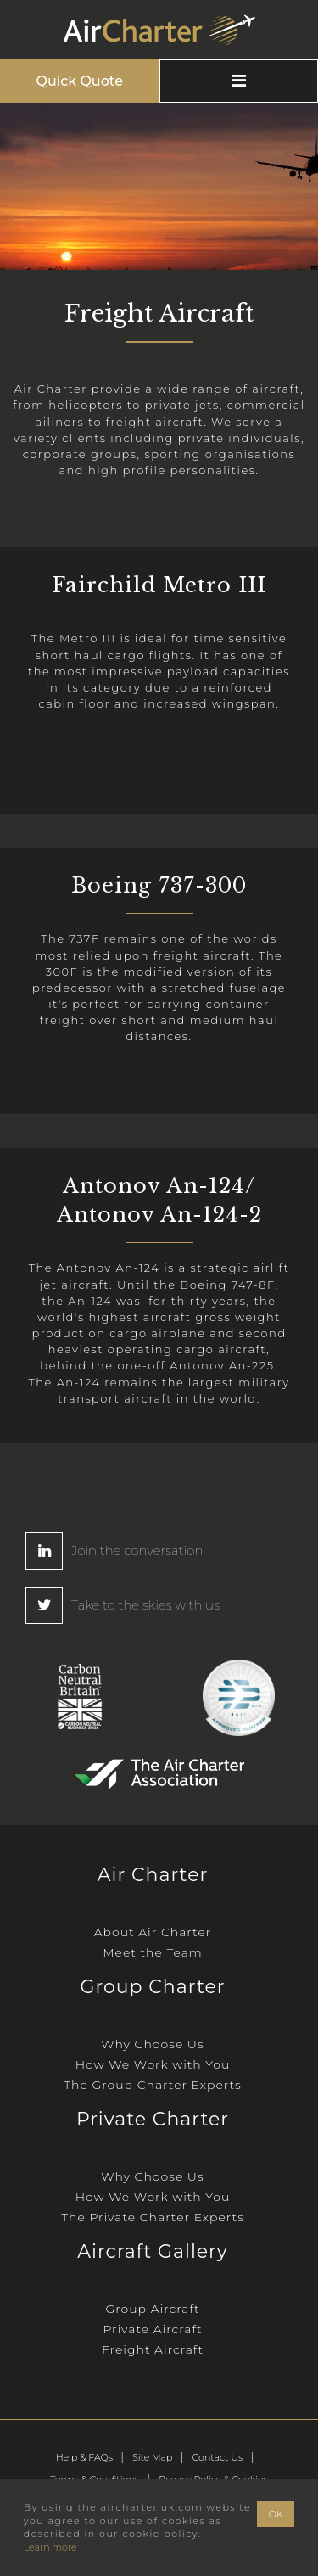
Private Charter (152, 2119)
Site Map (152, 2457)
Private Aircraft (152, 2329)
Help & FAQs (84, 2457)
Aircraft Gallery (152, 2251)
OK (276, 2514)
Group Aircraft (152, 2308)
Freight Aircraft (153, 2349)
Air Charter (153, 1874)
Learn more (50, 2547)
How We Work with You (153, 2064)
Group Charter (152, 1986)
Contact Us (217, 2457)
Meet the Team (153, 1952)
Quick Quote (79, 81)
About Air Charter (153, 1932)
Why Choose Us (152, 2044)
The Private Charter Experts (152, 2217)
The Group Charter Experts (153, 2084)
